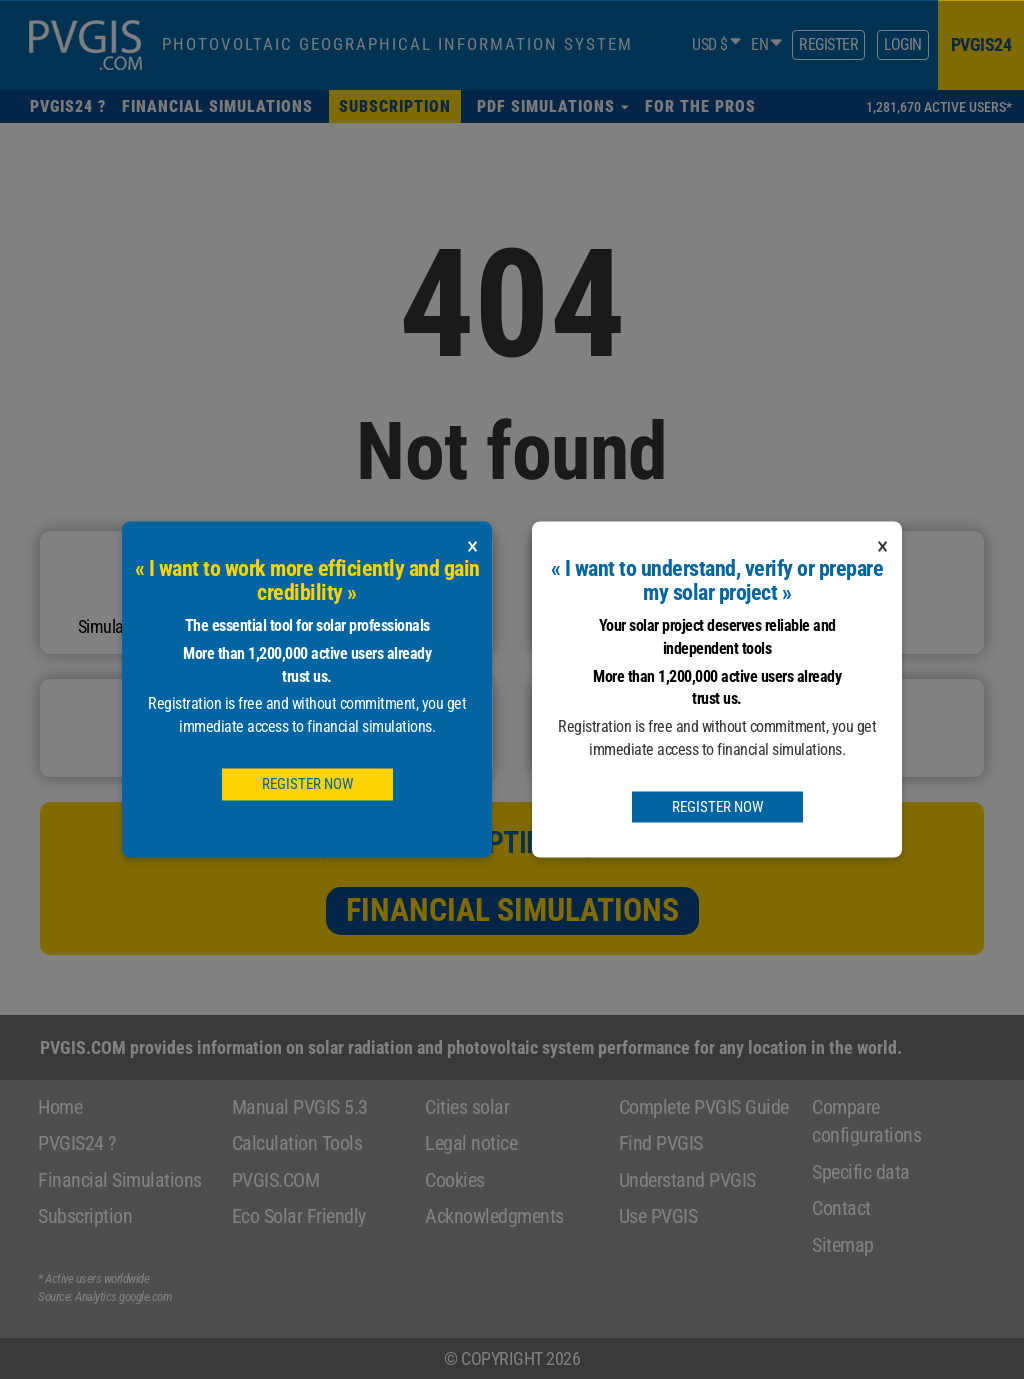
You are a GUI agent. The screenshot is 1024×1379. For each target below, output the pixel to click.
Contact (841, 1208)
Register (828, 44)
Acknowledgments (494, 1216)
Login (903, 44)
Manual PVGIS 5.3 (300, 1107)
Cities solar (467, 1107)
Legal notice (471, 1143)
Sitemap (843, 1245)
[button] (553, 106)
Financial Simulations (512, 910)
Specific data (861, 1172)
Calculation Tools (297, 1143)
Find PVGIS (661, 1143)
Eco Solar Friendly (299, 1216)
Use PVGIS (658, 1216)
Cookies (455, 1180)
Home (60, 1107)
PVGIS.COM (276, 1180)
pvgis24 (981, 44)
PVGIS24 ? (77, 1143)
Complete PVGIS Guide (704, 1107)
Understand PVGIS (687, 1180)
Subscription (85, 1216)
